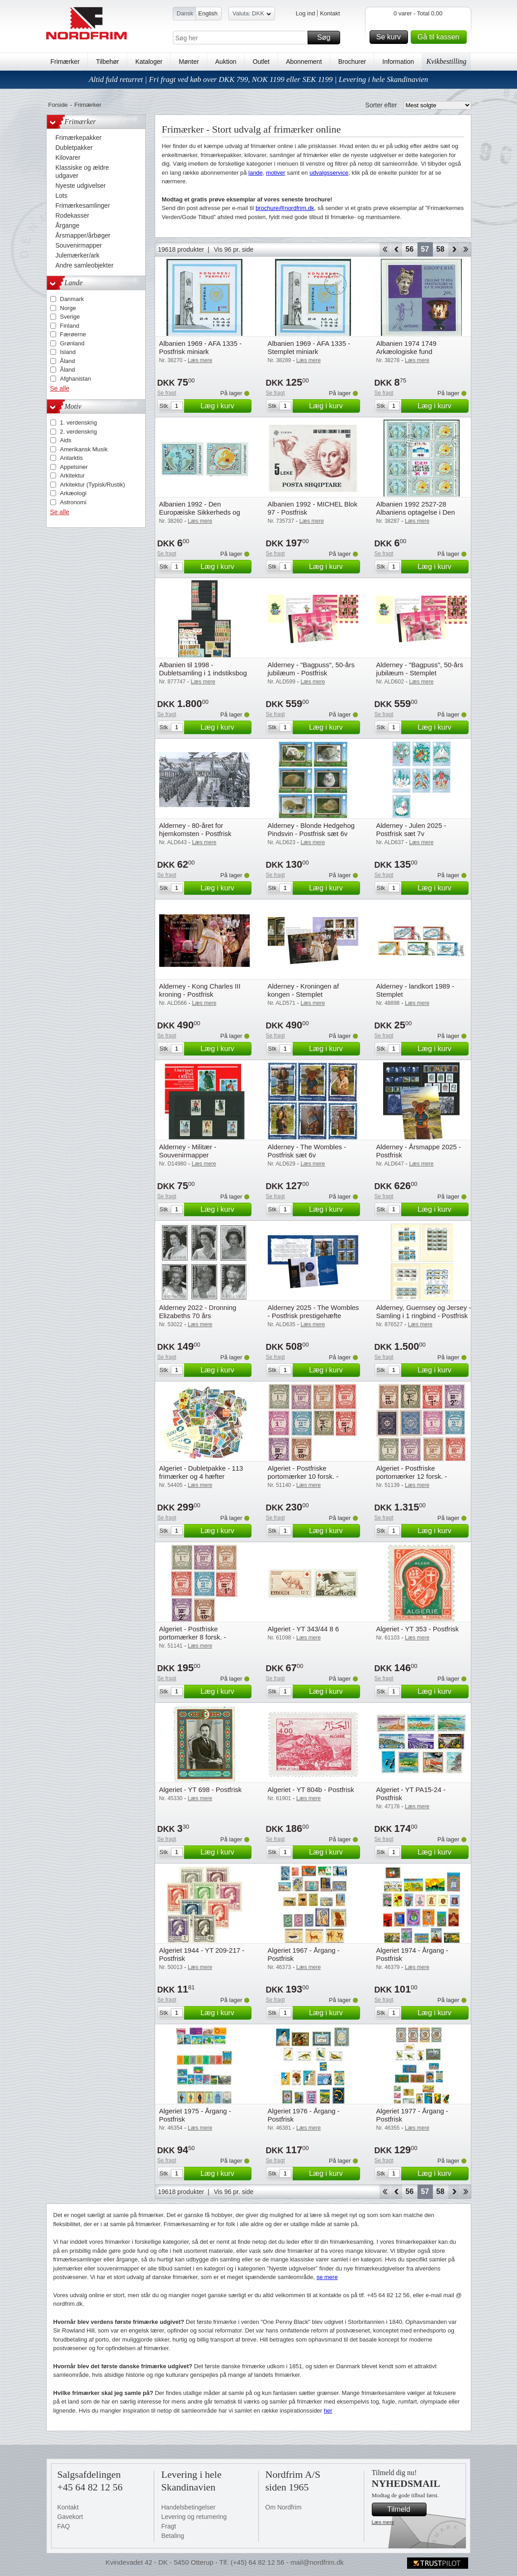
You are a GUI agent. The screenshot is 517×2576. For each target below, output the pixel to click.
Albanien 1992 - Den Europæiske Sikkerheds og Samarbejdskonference (199, 512)
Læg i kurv (224, 406)
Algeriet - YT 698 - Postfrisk (200, 1789)
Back (396, 249)
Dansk (185, 13)
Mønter (189, 61)
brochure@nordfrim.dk (285, 208)
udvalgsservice (328, 172)
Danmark (72, 299)
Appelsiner (74, 467)
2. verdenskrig (78, 431)
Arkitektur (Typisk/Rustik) (92, 484)
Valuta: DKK (251, 14)
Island (68, 352)
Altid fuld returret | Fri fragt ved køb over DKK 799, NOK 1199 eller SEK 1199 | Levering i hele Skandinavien (258, 79)
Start (384, 249)
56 (410, 249)
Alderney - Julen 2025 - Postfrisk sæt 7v (411, 829)
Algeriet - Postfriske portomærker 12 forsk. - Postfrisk (411, 1476)
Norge (68, 308)
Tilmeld (405, 2509)
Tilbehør (107, 61)
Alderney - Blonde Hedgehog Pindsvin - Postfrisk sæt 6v (311, 829)
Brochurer (352, 61)
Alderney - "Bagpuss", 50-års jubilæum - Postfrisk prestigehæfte (311, 673)
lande (255, 172)
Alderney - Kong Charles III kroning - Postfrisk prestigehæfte (200, 994)
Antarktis (71, 457)
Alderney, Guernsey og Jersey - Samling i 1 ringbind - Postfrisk (423, 1311)
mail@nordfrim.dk (317, 2562)
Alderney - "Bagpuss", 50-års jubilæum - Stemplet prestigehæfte (419, 673)
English (208, 13)
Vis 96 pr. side (234, 249)
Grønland (72, 343)
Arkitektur (72, 475)
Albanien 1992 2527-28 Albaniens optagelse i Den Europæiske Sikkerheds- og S (421, 512)
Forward (454, 249)
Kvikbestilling (446, 61)
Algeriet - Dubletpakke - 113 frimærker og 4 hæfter (201, 1472)
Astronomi (73, 502)
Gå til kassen (440, 37)
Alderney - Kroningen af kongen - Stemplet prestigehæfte (303, 994)
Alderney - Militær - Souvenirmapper (188, 1151)
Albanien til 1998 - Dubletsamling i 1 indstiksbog (203, 669)
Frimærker (65, 61)
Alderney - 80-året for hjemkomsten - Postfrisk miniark (195, 834)
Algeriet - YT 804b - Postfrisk (311, 1789)
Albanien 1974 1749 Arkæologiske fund (406, 347)
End (465, 249)
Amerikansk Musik (84, 449)
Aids (65, 440)
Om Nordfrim (284, 2507)
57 (425, 249)
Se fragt (166, 393)
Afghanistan (75, 378)
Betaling (173, 2535)
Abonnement (304, 61)
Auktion (226, 61)
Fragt (168, 2526)
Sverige (70, 316)
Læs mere (383, 2522)
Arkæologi (73, 493)
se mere (327, 2277)
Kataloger (148, 61)
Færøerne (73, 334)
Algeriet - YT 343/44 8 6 (303, 1629)
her (328, 2410)
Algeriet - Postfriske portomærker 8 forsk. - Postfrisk (192, 1637)
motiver (275, 172)
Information (398, 61)
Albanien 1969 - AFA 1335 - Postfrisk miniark (200, 347)
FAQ (63, 2526)
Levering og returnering (194, 2516)
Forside (58, 104)
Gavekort (70, 2516)
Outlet (261, 61)
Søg (327, 37)
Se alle (60, 388)
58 (440, 249)
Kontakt (330, 13)
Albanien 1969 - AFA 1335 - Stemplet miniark (309, 347)
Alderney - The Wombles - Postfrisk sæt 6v (307, 1151)
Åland (67, 361)
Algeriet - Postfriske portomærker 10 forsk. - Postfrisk (303, 1476)
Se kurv (390, 37)
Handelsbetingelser (188, 2507)
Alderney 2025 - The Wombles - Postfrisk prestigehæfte (313, 1311)
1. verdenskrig (78, 422)
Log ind (305, 13)
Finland (70, 325)
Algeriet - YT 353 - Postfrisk (417, 1629)
